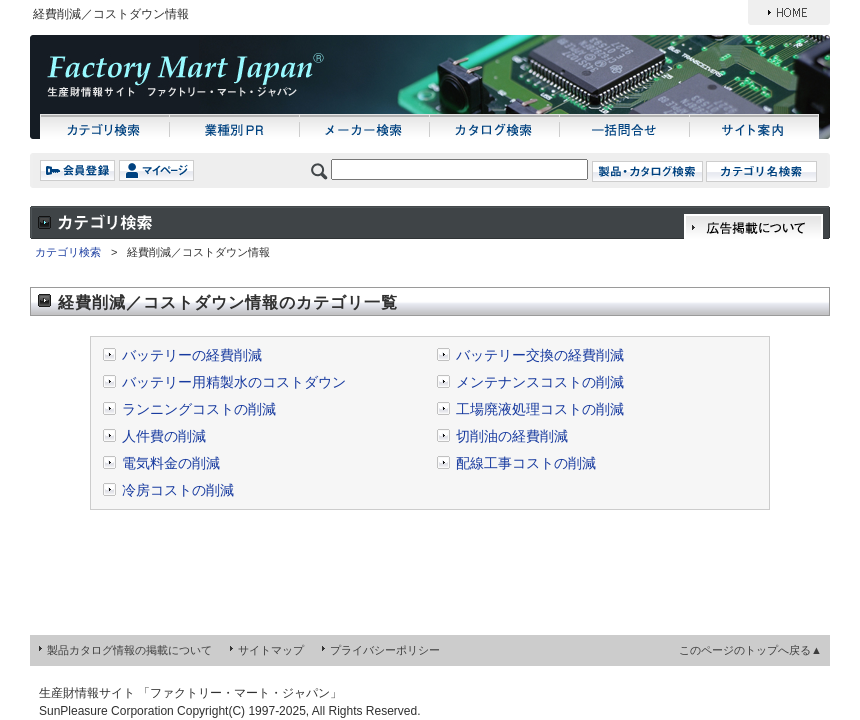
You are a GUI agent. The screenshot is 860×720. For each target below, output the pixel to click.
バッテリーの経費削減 (192, 355)
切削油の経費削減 (512, 436)
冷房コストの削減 (178, 490)
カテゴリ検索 (68, 252)
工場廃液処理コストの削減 (540, 409)
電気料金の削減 (171, 463)
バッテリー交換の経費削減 (540, 355)
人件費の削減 (164, 436)
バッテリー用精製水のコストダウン (234, 382)
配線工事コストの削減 (526, 463)
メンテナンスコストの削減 (540, 382)
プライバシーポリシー (385, 650)
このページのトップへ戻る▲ (750, 650)
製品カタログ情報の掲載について (129, 650)
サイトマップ (271, 650)
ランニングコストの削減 (199, 409)
